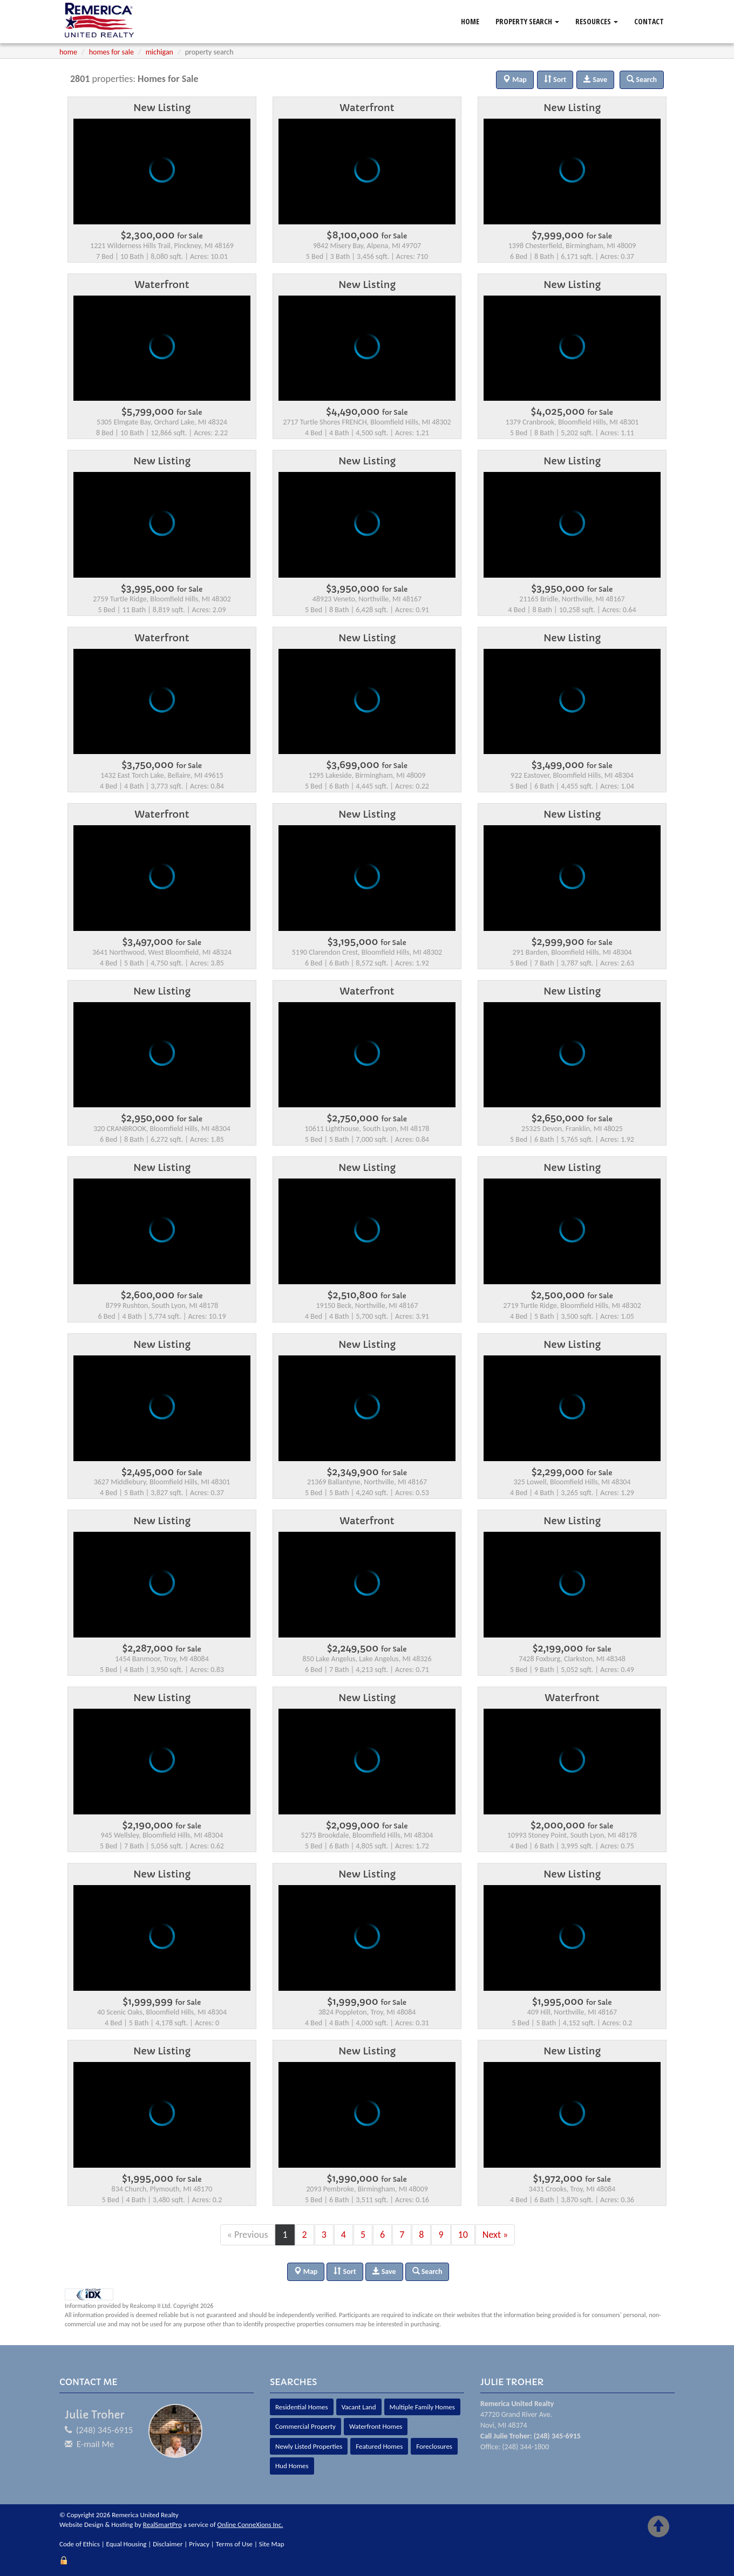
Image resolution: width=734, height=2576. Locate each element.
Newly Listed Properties (308, 2446)
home (68, 52)
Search (427, 2271)
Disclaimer (167, 2544)
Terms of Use (234, 2544)
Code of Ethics (79, 2544)
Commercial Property (305, 2426)
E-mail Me (95, 2444)
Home (470, 21)
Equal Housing (126, 2544)
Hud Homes (292, 2466)
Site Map (271, 2544)
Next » (495, 2235)
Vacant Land (359, 2407)
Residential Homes (301, 2407)
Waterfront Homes (375, 2426)
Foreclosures (434, 2446)
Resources (596, 21)
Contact (649, 21)
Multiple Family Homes (422, 2407)
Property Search (527, 21)
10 (463, 2235)
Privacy (199, 2544)
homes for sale (111, 52)
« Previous (247, 2235)
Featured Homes (379, 2446)
